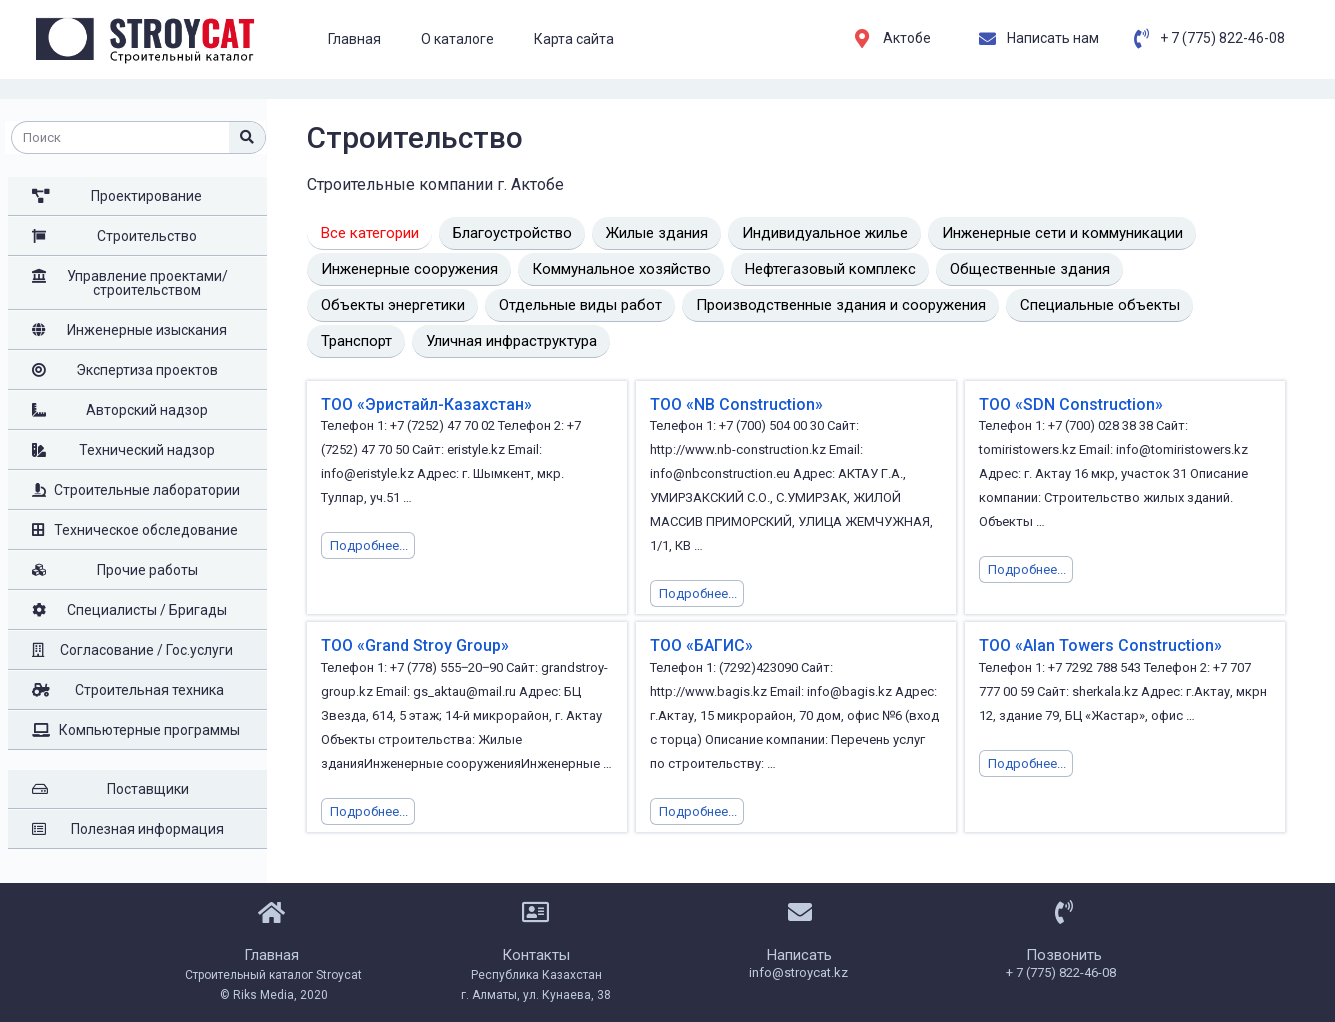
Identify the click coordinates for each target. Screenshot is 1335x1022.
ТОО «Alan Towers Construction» (1100, 645)
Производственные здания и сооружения (841, 305)
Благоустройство (512, 233)
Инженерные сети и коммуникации (1062, 233)
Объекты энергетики (393, 305)
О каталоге (457, 39)
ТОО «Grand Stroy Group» (415, 645)
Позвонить (1064, 955)
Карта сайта (574, 39)
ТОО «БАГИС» (701, 645)
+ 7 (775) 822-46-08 (1222, 38)
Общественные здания (1030, 269)
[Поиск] (247, 137)
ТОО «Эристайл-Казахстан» (426, 404)
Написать (799, 955)
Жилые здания (657, 233)
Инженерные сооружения (409, 269)
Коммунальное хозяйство (621, 269)
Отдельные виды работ (580, 305)
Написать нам (1053, 38)
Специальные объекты (1100, 305)
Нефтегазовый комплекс (830, 269)
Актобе (907, 38)
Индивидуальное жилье (825, 233)
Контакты (536, 955)
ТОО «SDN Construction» (1071, 404)
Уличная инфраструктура (511, 341)
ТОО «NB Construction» (736, 404)
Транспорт (356, 341)
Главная (354, 39)
